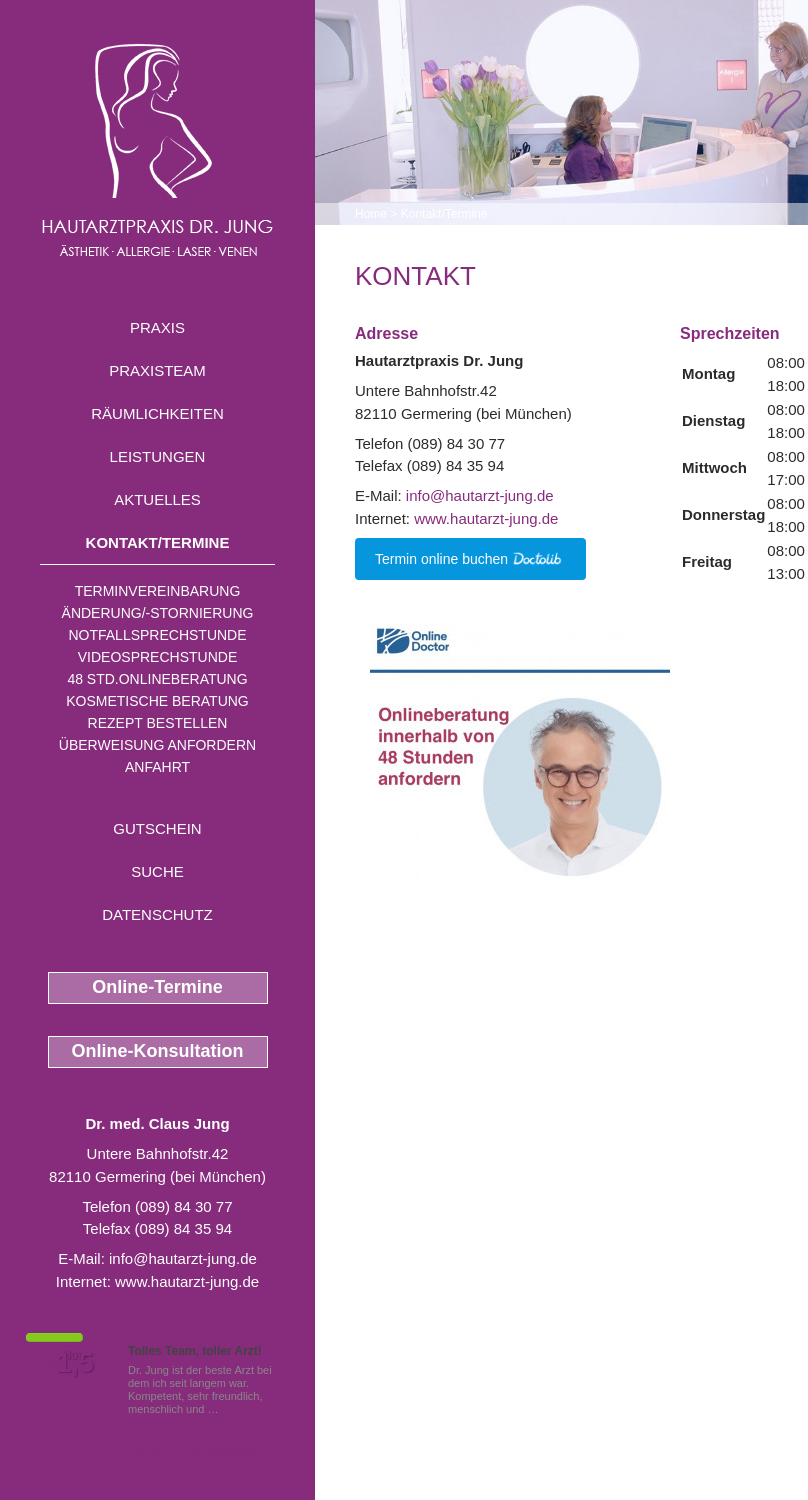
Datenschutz (157, 914)
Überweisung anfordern (157, 745)
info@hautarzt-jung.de (183, 1258)
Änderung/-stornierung (158, 613)
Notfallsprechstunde (157, 635)
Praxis (157, 327)
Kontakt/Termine (158, 542)
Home (371, 214)
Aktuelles (157, 499)
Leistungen (158, 456)
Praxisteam (157, 370)
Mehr (234, 1409)
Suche (157, 871)
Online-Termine (157, 987)
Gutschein (157, 828)
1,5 (75, 1363)
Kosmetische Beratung (157, 701)
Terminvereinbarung (158, 591)
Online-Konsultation (158, 1051)
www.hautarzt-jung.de (187, 1281)
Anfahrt (157, 767)
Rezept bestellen (158, 723)
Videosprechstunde (157, 657)
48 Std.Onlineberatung (157, 679)
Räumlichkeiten (157, 413)
